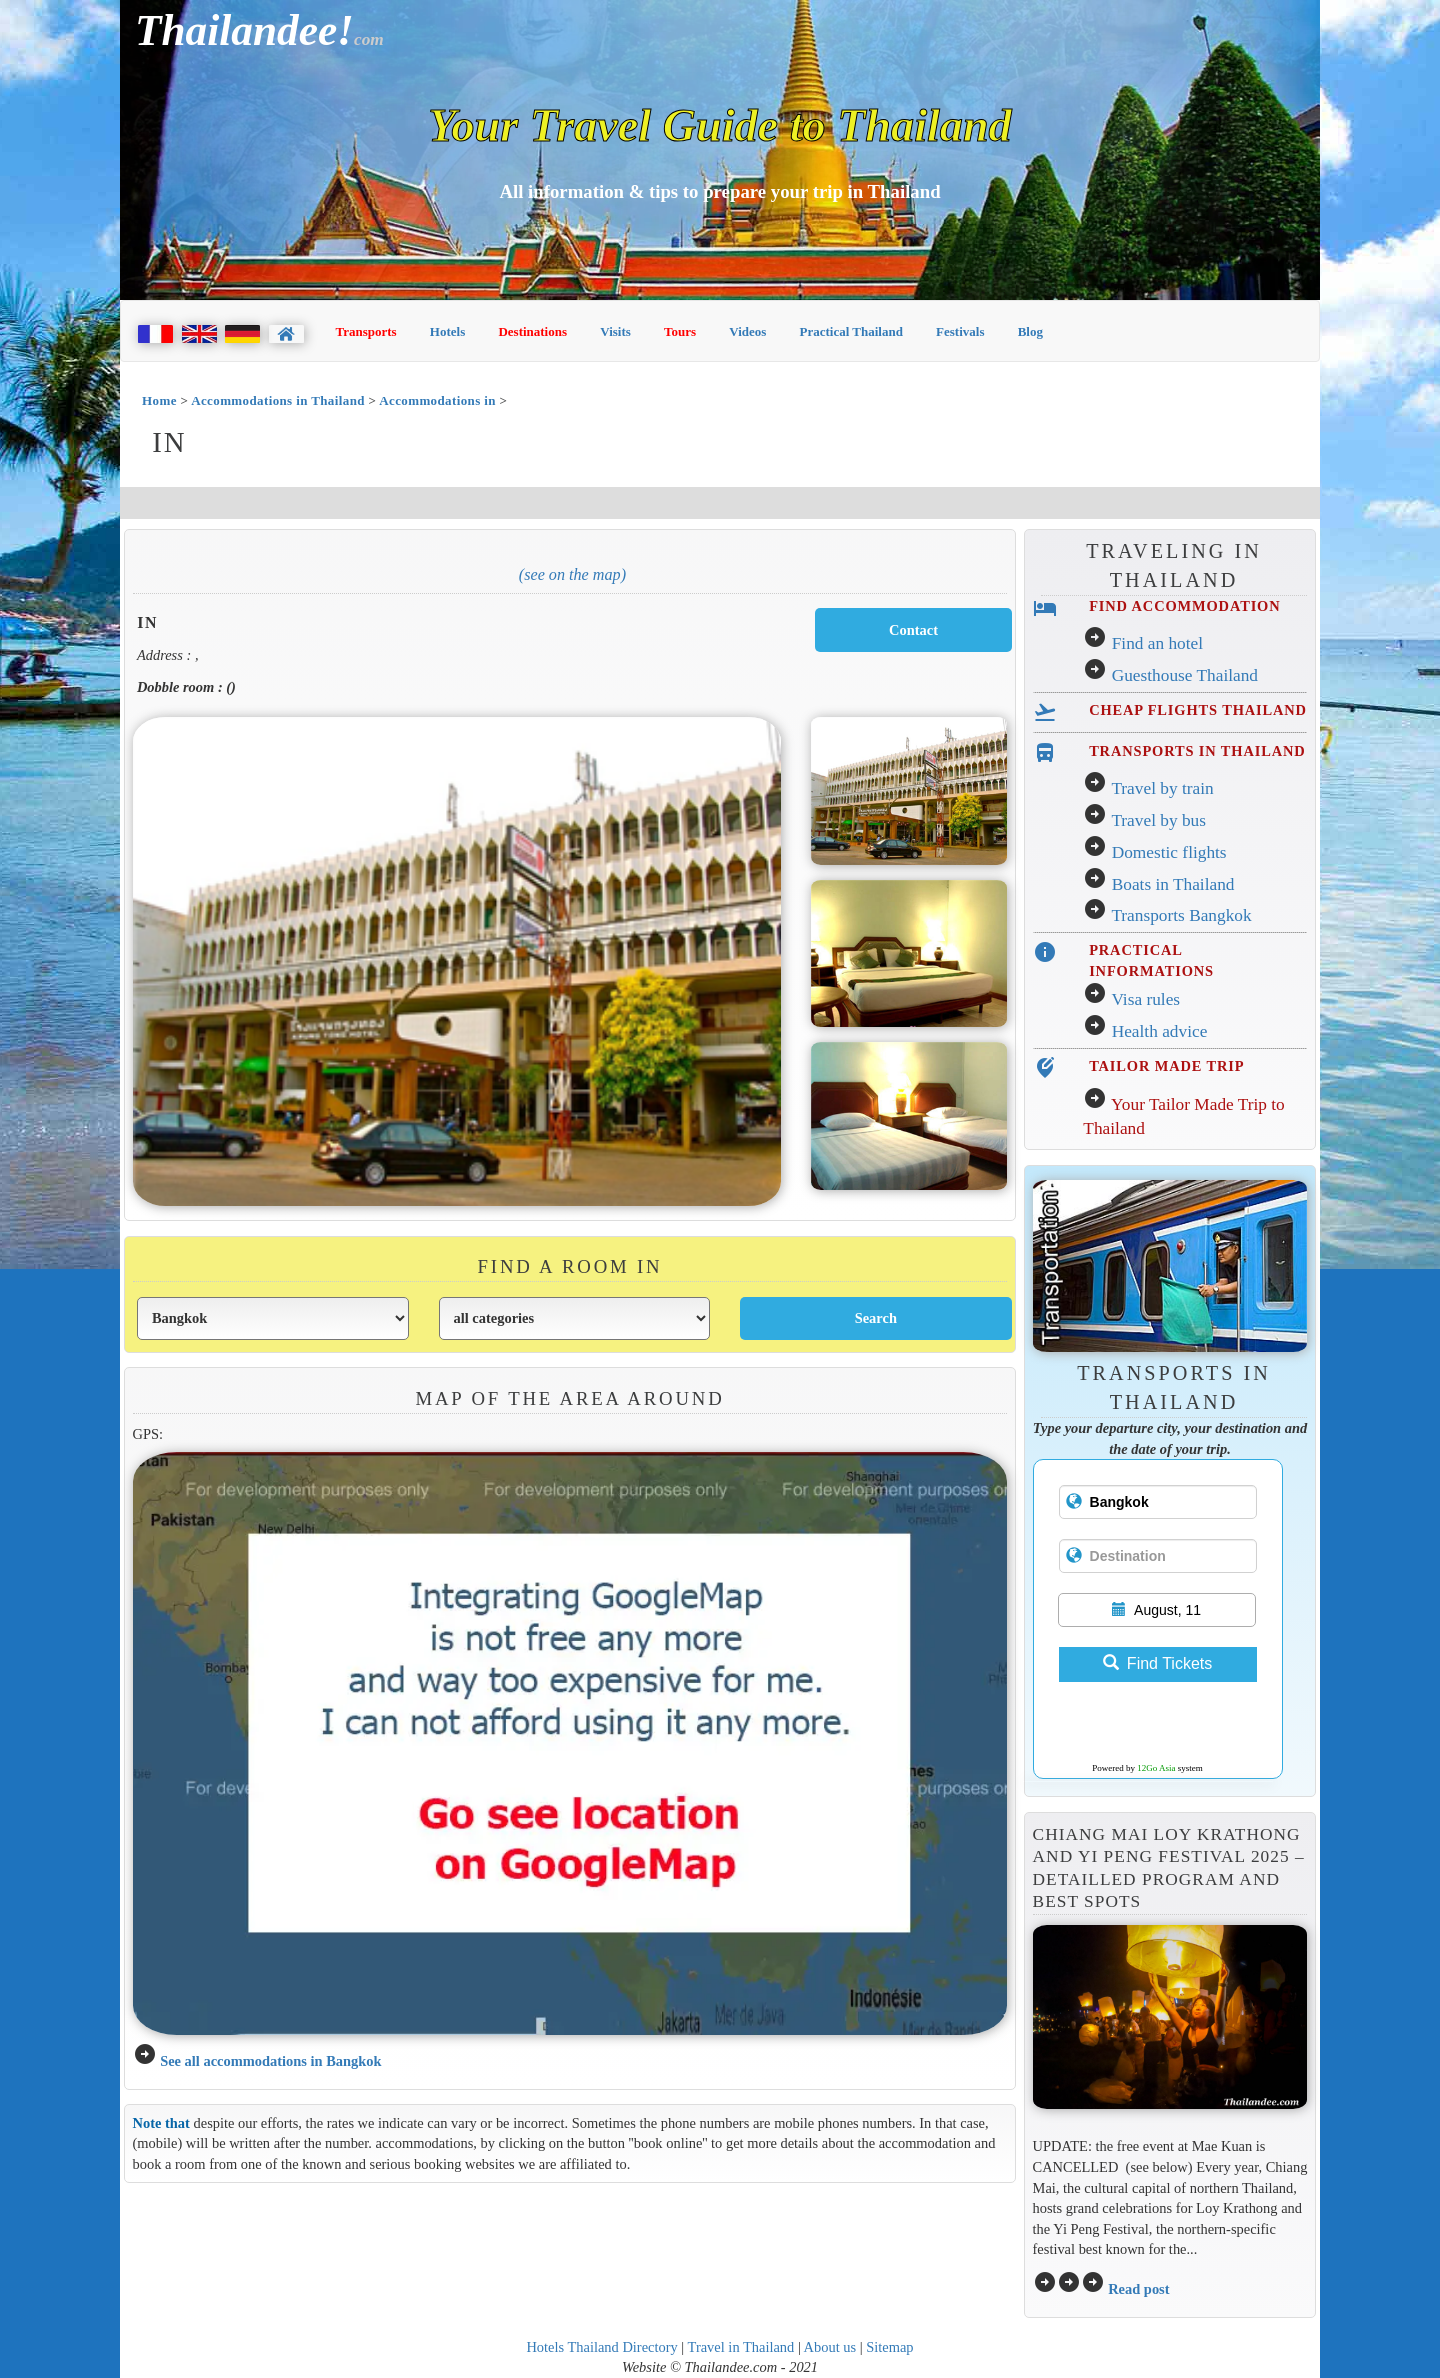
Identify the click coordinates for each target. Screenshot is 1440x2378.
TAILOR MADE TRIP (1166, 1066)
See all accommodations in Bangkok (270, 2061)
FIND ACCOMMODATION (1184, 606)
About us (830, 2347)
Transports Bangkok (1181, 915)
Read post (1138, 2289)
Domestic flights (1169, 852)
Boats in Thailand (1173, 884)
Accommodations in (439, 400)
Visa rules (1145, 999)
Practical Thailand (851, 331)
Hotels (447, 331)
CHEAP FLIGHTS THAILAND (1198, 710)
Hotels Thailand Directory (601, 2347)
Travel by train (1162, 788)
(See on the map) (572, 574)
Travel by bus (1158, 820)
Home (159, 400)
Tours (680, 331)
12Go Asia (1156, 1768)
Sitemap (889, 2347)
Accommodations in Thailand (278, 400)
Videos (747, 331)
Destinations (532, 331)
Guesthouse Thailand (1185, 675)
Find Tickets (1157, 1663)
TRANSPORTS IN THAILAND (1197, 751)
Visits (615, 331)
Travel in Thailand (741, 2347)
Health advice (1160, 1031)
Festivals (960, 331)
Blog (1030, 331)
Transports (366, 331)
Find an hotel (1157, 643)
